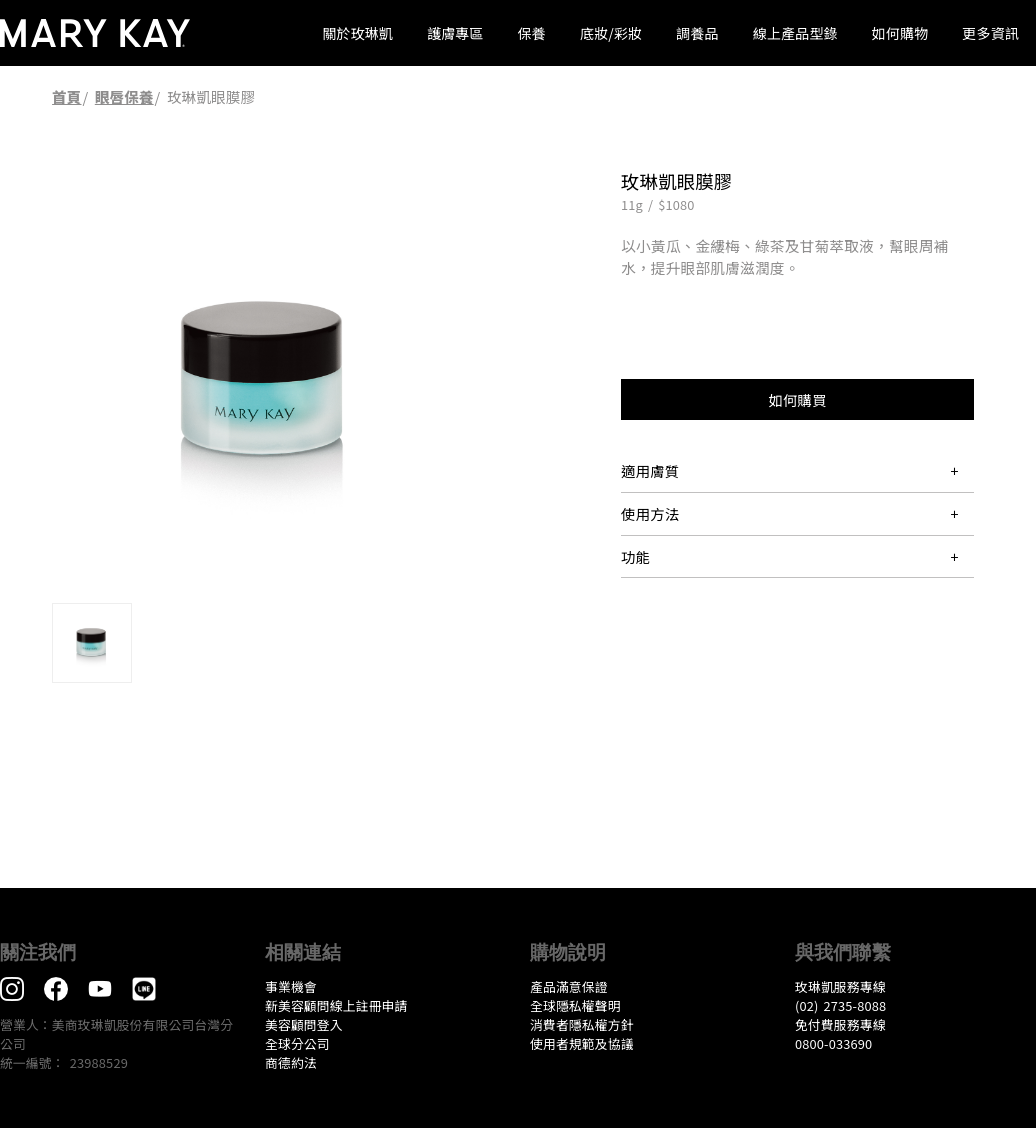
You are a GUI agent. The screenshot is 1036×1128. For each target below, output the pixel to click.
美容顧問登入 (304, 1024)
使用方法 (650, 513)
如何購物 (900, 33)
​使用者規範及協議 (582, 1043)
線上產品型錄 (795, 33)
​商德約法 (291, 1062)
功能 (635, 556)
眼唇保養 (124, 96)
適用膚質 (650, 470)
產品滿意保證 (569, 986)
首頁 (66, 96)
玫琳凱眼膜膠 (211, 96)
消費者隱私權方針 (582, 1024)
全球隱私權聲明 (575, 1005)
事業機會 (291, 986)
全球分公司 (297, 1043)
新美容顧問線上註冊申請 (336, 1005)
